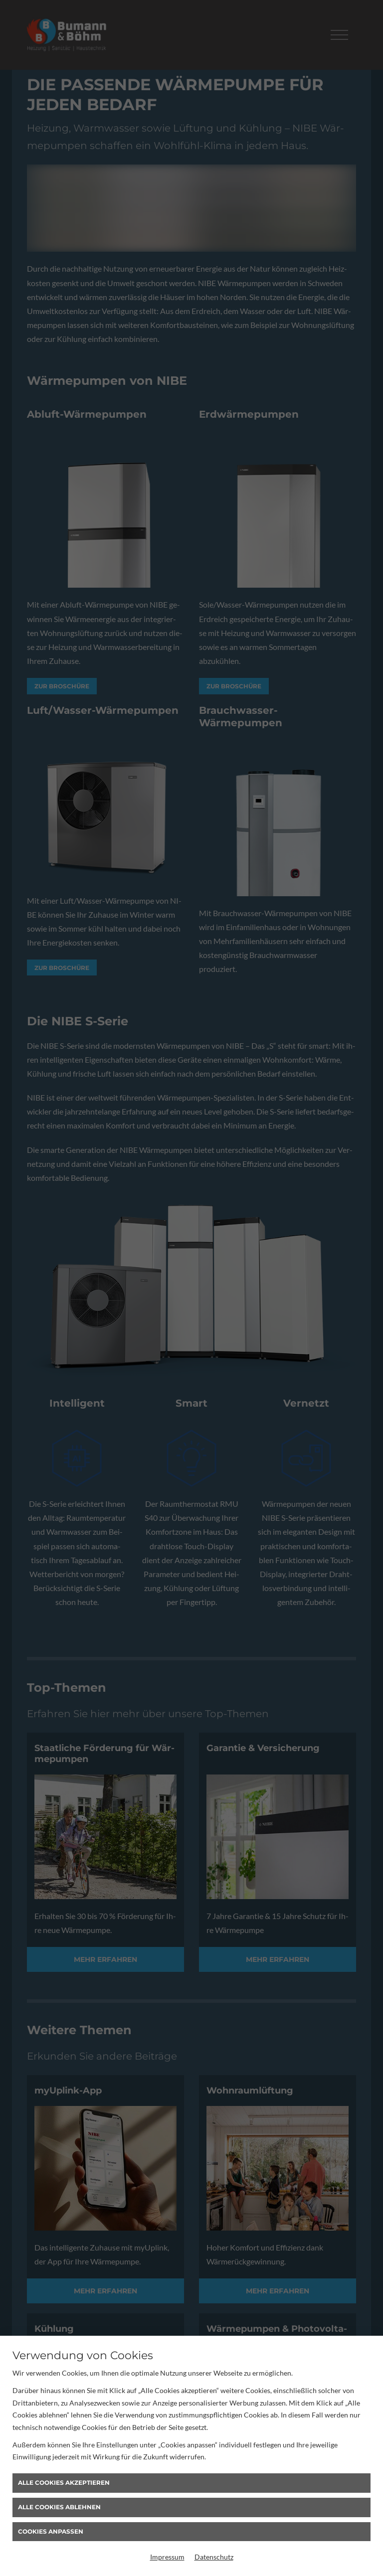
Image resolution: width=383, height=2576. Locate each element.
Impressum (167, 2557)
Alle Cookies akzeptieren (64, 2482)
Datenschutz (213, 2557)
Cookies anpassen (50, 2531)
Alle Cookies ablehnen (59, 2507)
